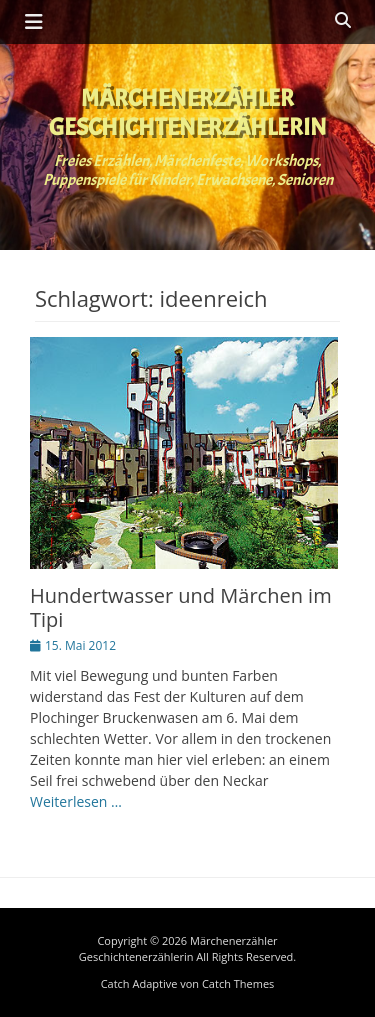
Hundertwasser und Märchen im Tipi (181, 607)
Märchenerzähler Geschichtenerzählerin (188, 112)
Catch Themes (238, 983)
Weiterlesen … (76, 801)
